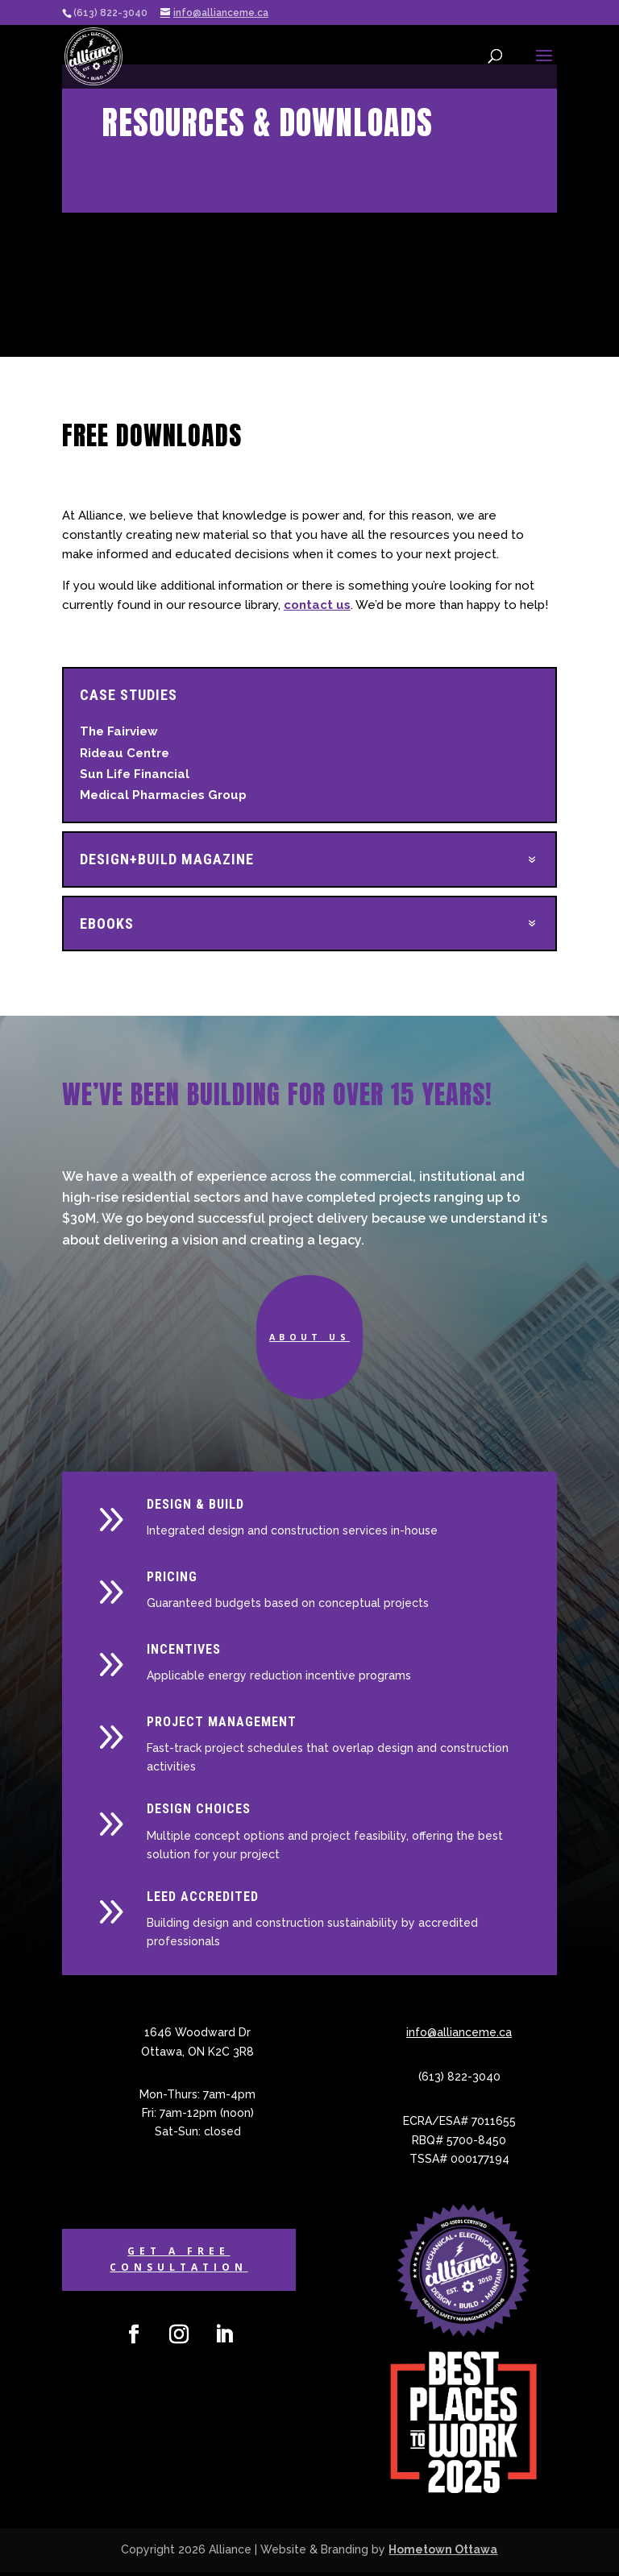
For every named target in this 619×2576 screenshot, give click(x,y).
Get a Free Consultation (178, 2263)
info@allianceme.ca (459, 2037)
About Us (309, 1338)
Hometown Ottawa (442, 2553)
